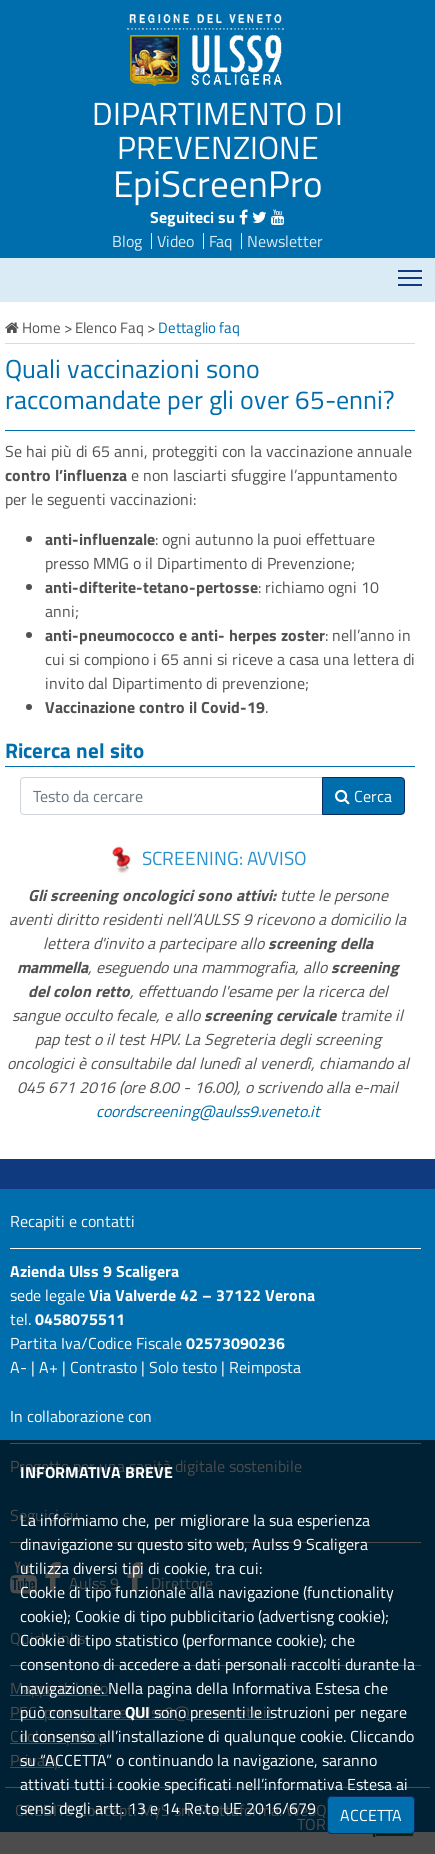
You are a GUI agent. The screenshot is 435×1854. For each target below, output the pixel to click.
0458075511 (80, 1319)
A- (18, 1367)
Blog (127, 241)
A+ (48, 1367)
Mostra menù (411, 271)
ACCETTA (371, 1815)
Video (175, 241)
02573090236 (235, 1343)
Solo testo (183, 1367)
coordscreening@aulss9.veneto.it (208, 1111)
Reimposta (265, 1367)
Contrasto (103, 1367)
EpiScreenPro (218, 183)
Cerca (363, 796)
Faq (220, 241)
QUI (137, 1712)
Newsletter (285, 241)
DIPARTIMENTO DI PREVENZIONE (217, 130)
